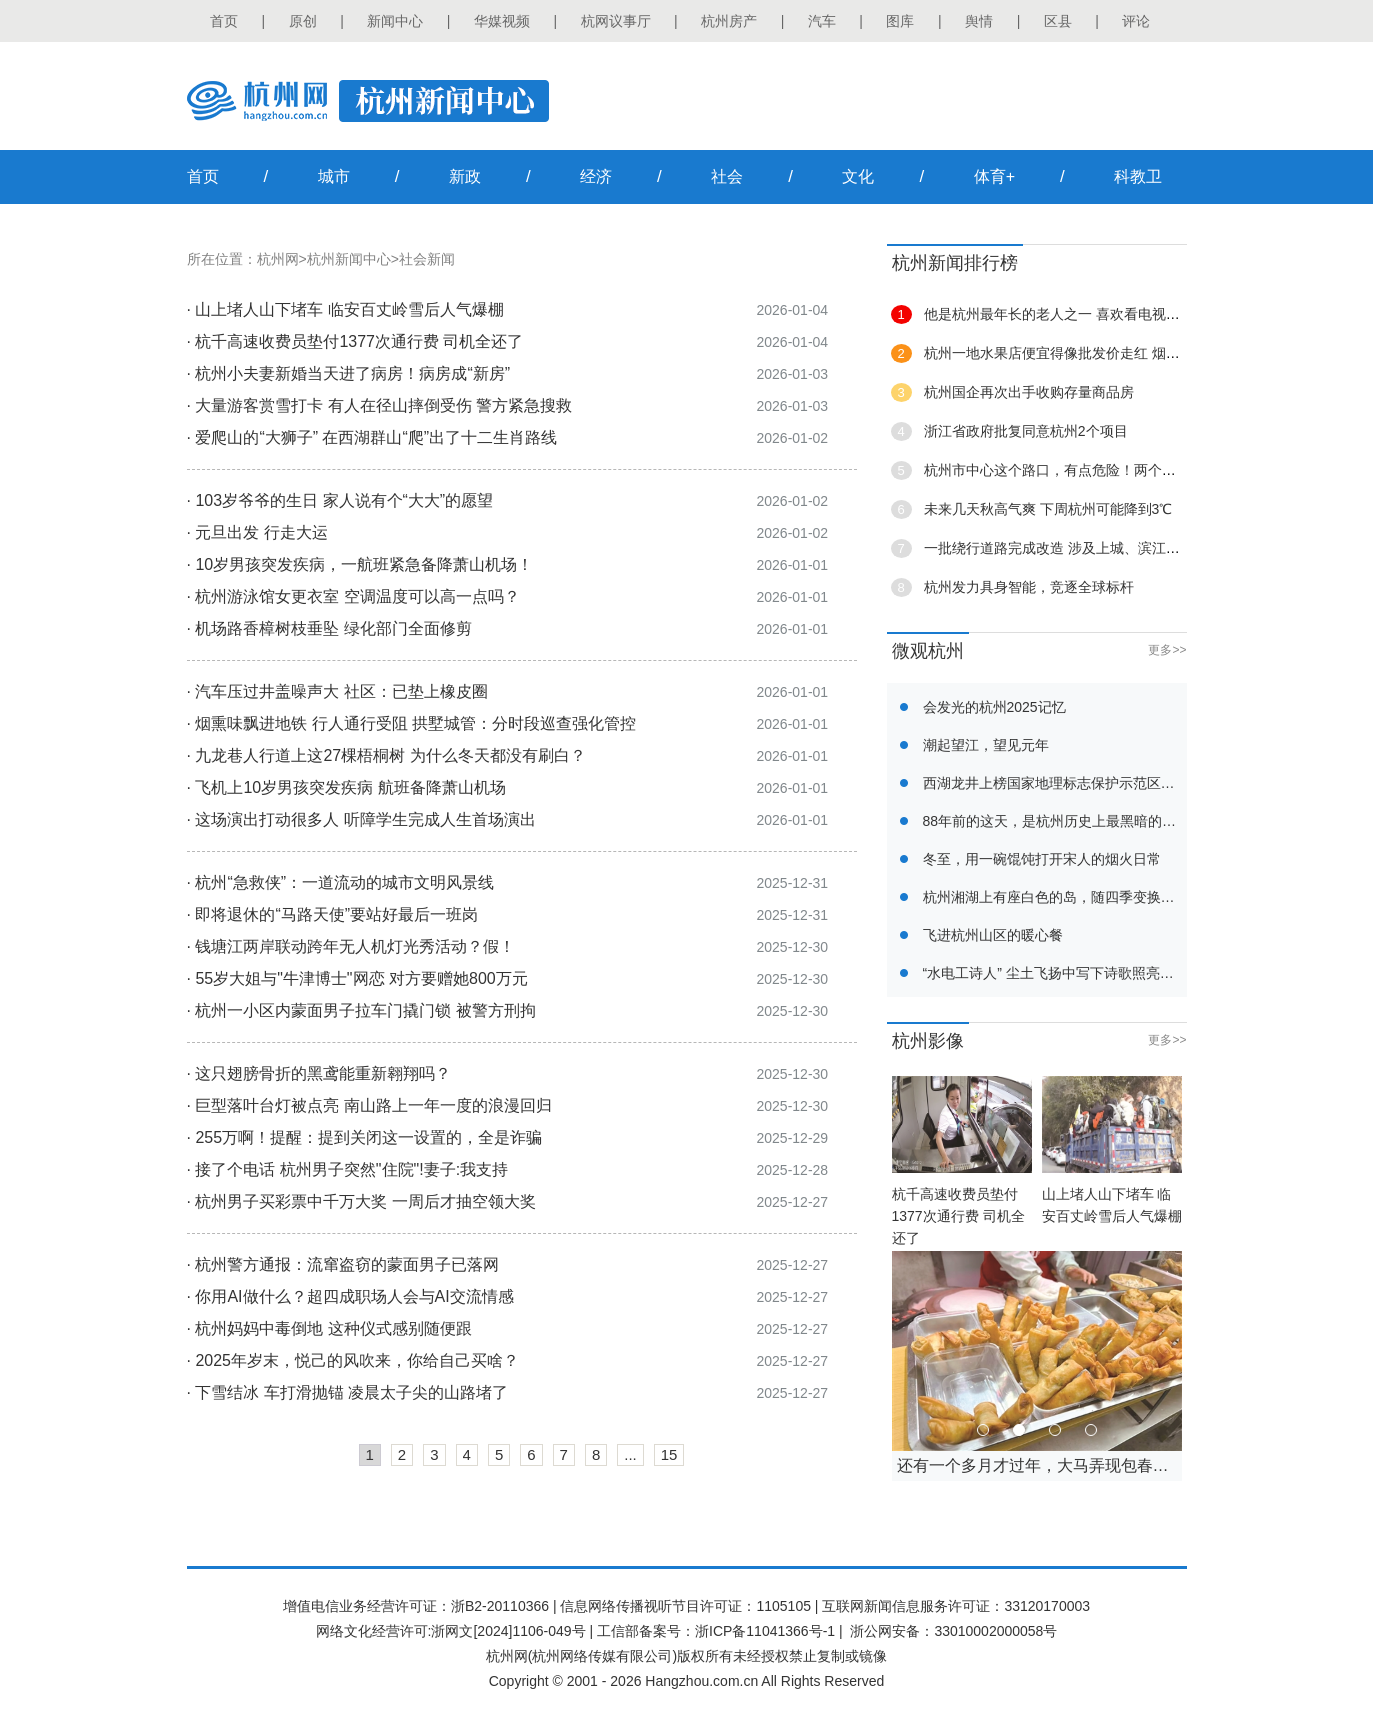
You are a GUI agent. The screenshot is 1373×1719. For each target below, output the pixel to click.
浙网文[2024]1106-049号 (508, 1631)
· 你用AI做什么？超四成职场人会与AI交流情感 (350, 1296)
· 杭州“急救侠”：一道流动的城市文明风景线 (341, 882)
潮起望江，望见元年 (986, 745)
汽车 (822, 21)
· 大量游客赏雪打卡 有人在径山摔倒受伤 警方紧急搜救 (380, 405)
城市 (334, 176)
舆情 (979, 21)
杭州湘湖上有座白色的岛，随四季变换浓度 (1056, 897)
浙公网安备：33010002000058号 (953, 1631)
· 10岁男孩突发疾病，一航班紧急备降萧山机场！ (360, 564)
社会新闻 (427, 259)
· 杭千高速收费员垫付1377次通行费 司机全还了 (355, 341)
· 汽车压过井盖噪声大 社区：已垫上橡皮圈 (337, 691)
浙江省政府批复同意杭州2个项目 (1026, 431)
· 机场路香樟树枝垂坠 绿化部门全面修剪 (329, 628)
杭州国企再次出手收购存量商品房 (1029, 392)
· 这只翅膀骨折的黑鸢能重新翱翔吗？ (319, 1073)
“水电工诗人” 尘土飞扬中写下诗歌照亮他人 (1055, 973)
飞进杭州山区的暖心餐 (993, 935)
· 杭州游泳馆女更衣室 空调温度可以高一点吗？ (353, 596)
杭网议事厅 (616, 21)
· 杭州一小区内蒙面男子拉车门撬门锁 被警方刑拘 (361, 1010)
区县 (1058, 21)
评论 (1136, 21)
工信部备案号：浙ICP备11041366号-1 (716, 1631)
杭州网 (278, 259)
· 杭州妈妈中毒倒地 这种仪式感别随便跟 (329, 1328)
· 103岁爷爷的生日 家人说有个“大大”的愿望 (340, 500)
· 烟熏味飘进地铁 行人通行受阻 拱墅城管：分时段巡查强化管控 (412, 723)
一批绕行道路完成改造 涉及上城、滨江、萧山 (1066, 548)
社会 (727, 176)
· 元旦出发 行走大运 (257, 532)
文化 (858, 176)
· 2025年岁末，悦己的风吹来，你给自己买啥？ (353, 1360)
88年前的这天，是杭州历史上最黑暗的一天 (1057, 821)
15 (669, 1454)
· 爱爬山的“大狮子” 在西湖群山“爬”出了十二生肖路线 (372, 437)
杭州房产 (729, 21)
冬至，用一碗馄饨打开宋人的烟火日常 (1042, 859)
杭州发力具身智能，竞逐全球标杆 (1029, 587)
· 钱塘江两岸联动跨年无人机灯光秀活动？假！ (351, 946)
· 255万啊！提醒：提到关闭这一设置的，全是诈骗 (365, 1137)
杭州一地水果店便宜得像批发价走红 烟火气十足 (1073, 353)
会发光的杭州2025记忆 (994, 707)
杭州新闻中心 (349, 259)
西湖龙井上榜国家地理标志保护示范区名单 (1056, 783)
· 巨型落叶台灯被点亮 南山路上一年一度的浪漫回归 (369, 1105)
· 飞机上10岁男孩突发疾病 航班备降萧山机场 (346, 787)
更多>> (1167, 650)
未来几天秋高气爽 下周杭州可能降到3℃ (1048, 509)
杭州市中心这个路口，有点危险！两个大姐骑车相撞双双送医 (1113, 470)
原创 (303, 21)
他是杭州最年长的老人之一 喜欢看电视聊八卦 (1066, 314)
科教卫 (1138, 176)
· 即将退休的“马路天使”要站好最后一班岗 (333, 914)
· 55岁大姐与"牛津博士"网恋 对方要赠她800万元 (357, 978)
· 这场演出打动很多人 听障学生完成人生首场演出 (361, 819)
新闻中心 (395, 21)
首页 (224, 21)
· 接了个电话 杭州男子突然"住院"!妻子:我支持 (348, 1169)
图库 (900, 21)
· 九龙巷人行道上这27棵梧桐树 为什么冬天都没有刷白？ (386, 755)
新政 (465, 176)
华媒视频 (502, 21)
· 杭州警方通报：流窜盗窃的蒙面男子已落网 (343, 1264)
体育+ (994, 176)
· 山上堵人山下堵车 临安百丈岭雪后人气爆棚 (345, 309)
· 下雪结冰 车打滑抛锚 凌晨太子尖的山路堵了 (348, 1392)
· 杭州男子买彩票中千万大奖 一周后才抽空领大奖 (361, 1201)
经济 (596, 176)
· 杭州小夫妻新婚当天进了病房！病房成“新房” (349, 373)
